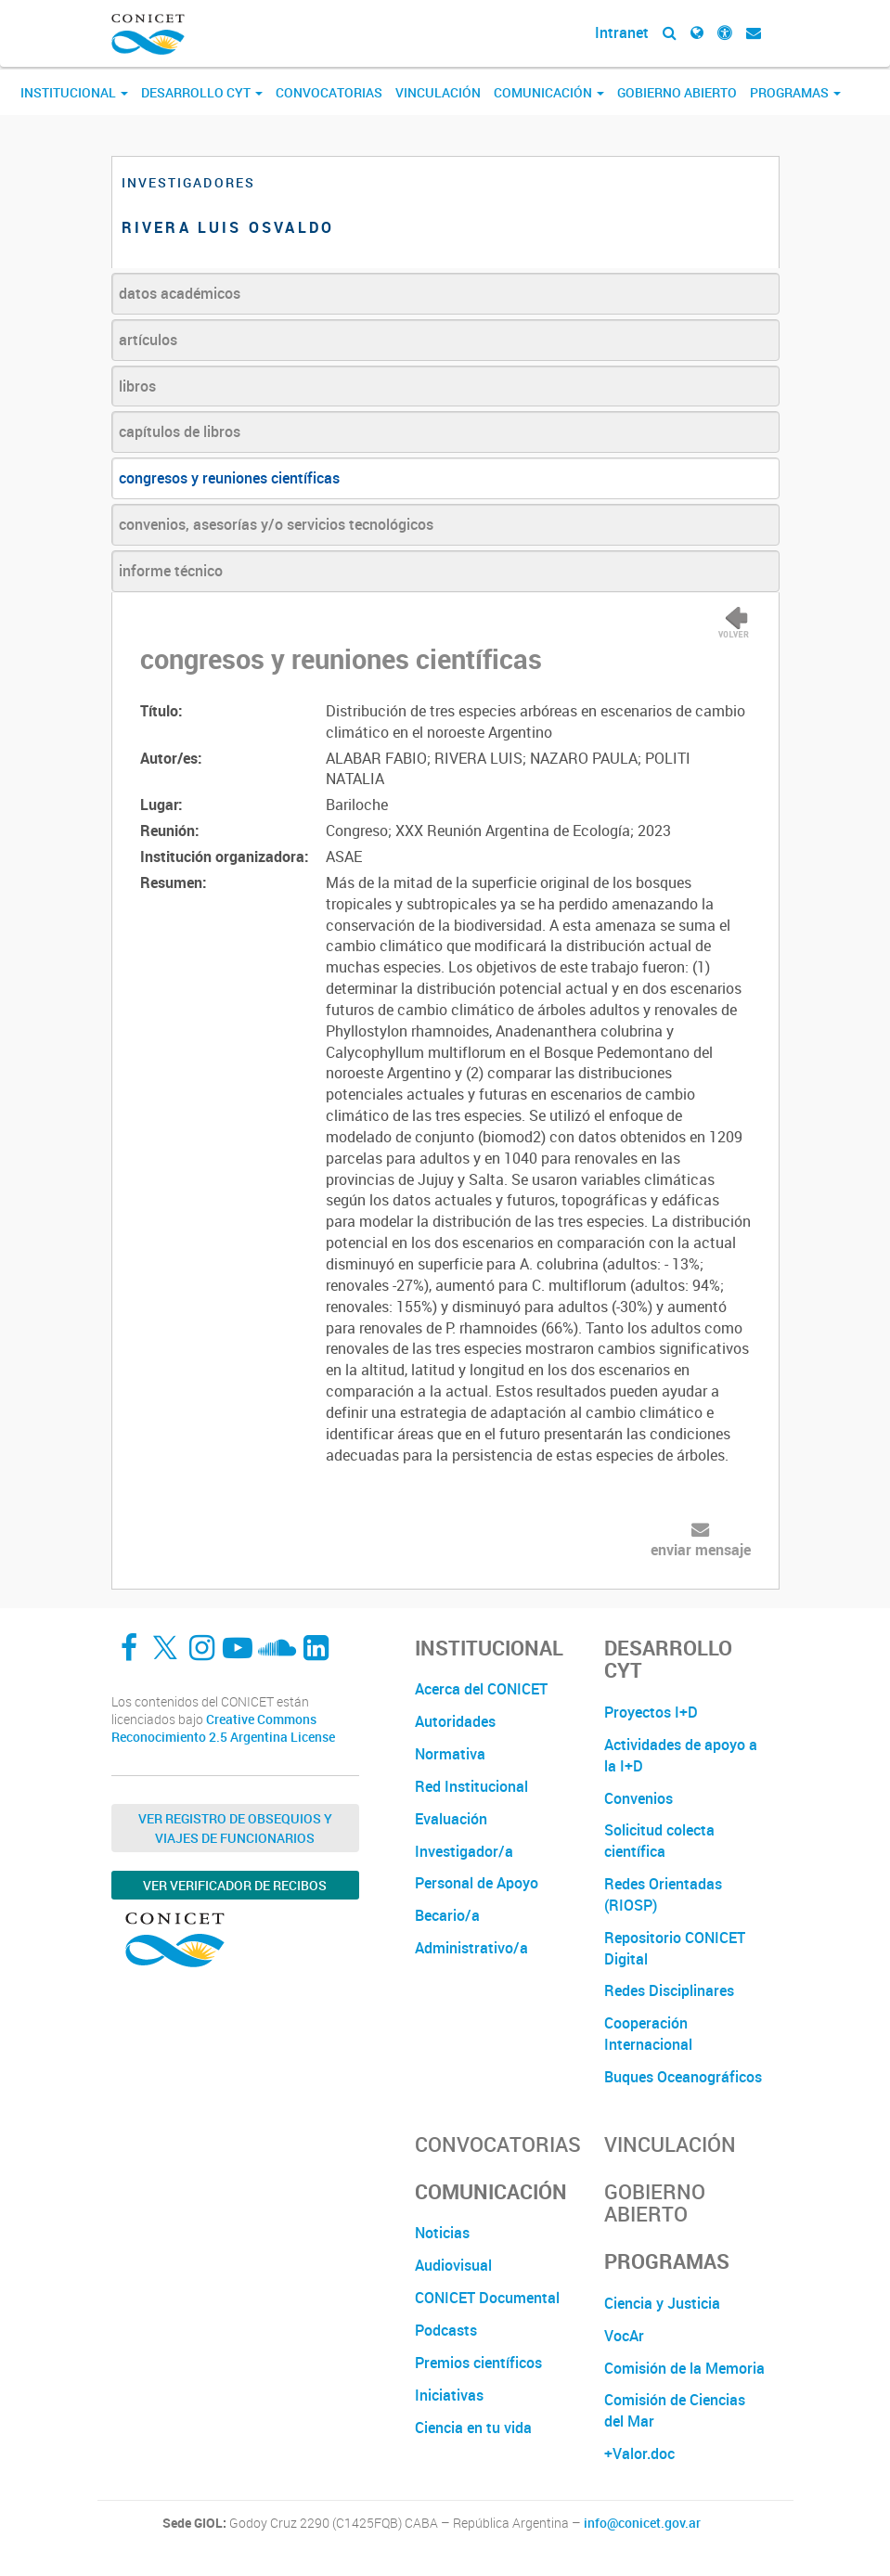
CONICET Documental (487, 2297)
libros (137, 386)
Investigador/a (464, 1851)
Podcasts (446, 2330)
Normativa (450, 1754)
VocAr (624, 2335)
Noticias (442, 2232)
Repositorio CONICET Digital (674, 1948)
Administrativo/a (471, 1948)
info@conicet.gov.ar (642, 2523)
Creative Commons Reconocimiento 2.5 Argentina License (223, 1728)
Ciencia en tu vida (473, 2427)
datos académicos (179, 293)
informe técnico (171, 570)
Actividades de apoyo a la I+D (680, 1755)
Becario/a (447, 1915)
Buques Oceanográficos (683, 2077)
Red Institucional (471, 1786)
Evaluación (451, 1819)
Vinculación (438, 92)
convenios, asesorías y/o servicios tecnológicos (276, 524)
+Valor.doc (639, 2453)
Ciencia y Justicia (662, 2303)
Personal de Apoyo (476, 1883)
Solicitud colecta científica (659, 1840)
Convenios (638, 1798)
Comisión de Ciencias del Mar (674, 2410)
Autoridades (455, 1721)
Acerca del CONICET (481, 1689)
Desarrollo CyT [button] (202, 92)
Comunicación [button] (549, 92)
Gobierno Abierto (677, 92)
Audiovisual (453, 2265)
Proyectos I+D (651, 1712)
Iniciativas (449, 2395)
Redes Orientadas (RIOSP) (663, 1894)
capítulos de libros (179, 431)
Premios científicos (478, 2362)
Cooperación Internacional (648, 2033)
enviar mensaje (701, 1549)
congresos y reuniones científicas (229, 478)
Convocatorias (329, 92)
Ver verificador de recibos (235, 1885)
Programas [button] (795, 92)
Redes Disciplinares (669, 1990)
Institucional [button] (74, 92)
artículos (148, 339)
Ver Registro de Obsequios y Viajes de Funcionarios (235, 1828)
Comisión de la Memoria (684, 2368)
